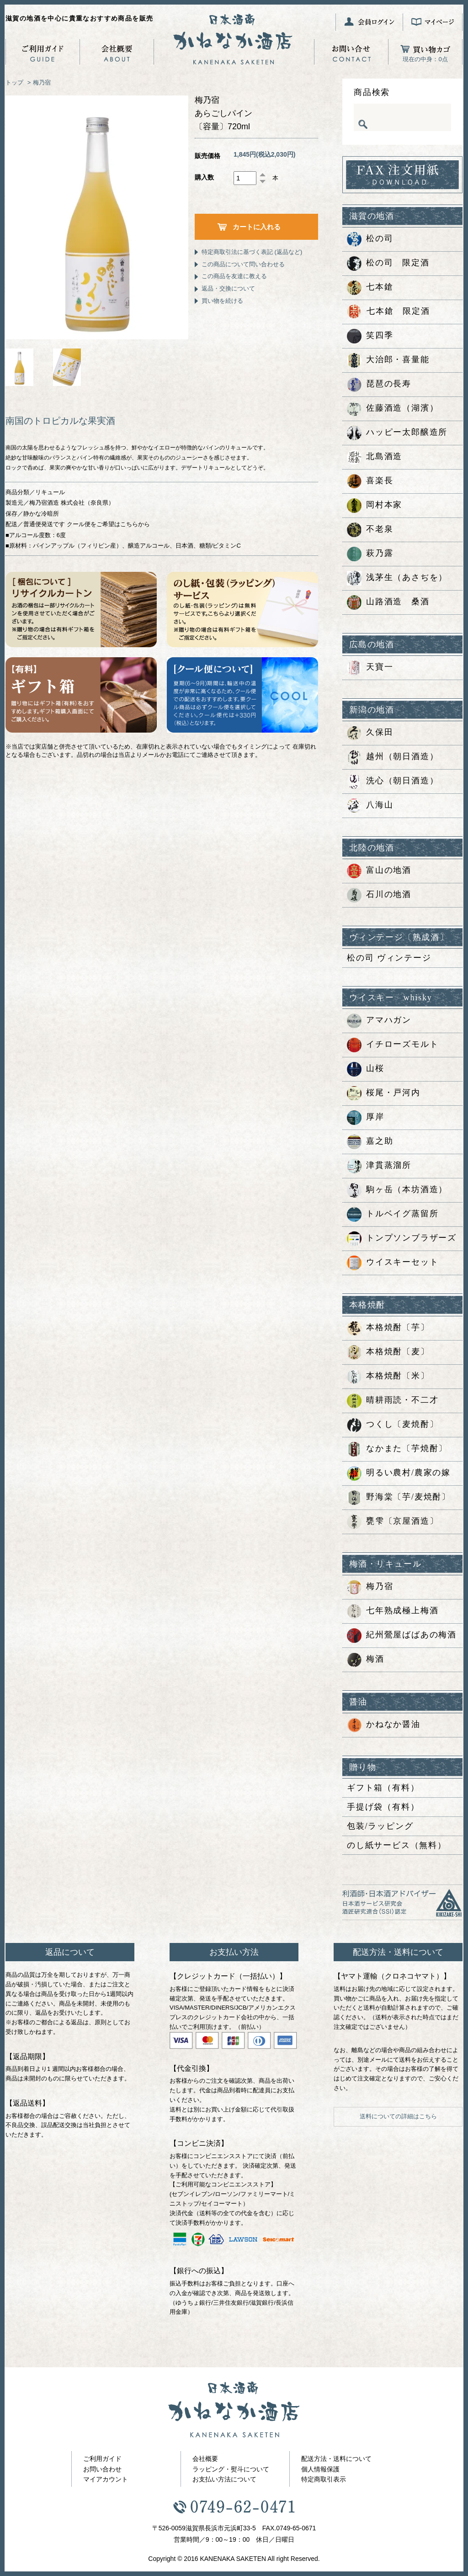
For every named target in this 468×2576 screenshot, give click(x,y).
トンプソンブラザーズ (402, 1238)
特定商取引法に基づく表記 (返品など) (252, 251)
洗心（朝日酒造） (392, 781)
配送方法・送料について (336, 2458)
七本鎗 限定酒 (388, 312)
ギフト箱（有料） (383, 1787)
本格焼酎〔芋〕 (388, 1328)
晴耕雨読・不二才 (392, 1401)
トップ (14, 82)
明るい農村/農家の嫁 (399, 1473)
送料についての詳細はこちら (398, 2116)
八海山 (370, 805)
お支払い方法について (224, 2479)
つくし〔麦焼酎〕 (392, 1425)
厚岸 (365, 1117)
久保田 (370, 733)
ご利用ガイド (102, 2458)
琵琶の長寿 (379, 384)
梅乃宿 (42, 82)
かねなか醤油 (383, 1725)
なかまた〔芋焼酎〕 (397, 1449)
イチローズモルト (392, 1045)
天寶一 (370, 667)
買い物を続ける (222, 300)
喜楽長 (370, 481)
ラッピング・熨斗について (230, 2469)
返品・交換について (228, 288)
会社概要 (205, 2458)
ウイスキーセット (392, 1263)
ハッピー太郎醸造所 (397, 433)
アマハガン (379, 1021)
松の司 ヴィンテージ (389, 957)
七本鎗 (370, 287)
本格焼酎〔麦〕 (388, 1352)
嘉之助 (370, 1142)
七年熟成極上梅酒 (392, 1611)
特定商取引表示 (323, 2479)
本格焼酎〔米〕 (388, 1376)
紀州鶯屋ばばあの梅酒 (402, 1635)
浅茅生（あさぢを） (397, 578)
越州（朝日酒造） (392, 757)
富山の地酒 (379, 871)
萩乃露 (370, 554)
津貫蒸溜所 (379, 1166)
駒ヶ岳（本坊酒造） (397, 1190)
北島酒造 (374, 457)
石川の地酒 (379, 895)
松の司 (370, 239)
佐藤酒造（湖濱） (392, 408)
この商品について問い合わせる (243, 264)
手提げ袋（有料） (383, 1806)
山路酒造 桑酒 (388, 602)
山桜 (365, 1069)
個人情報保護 (320, 2469)
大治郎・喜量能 (388, 360)
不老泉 (370, 530)
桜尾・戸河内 (383, 1093)
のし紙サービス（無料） (397, 1845)
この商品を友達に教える (234, 276)
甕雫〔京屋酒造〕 (392, 1522)
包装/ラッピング (380, 1826)
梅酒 (365, 1659)
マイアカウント (105, 2479)
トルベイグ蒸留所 (392, 1214)
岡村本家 (374, 505)
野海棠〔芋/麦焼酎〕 (399, 1497)
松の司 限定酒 (388, 263)
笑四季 (370, 336)
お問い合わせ (102, 2469)
